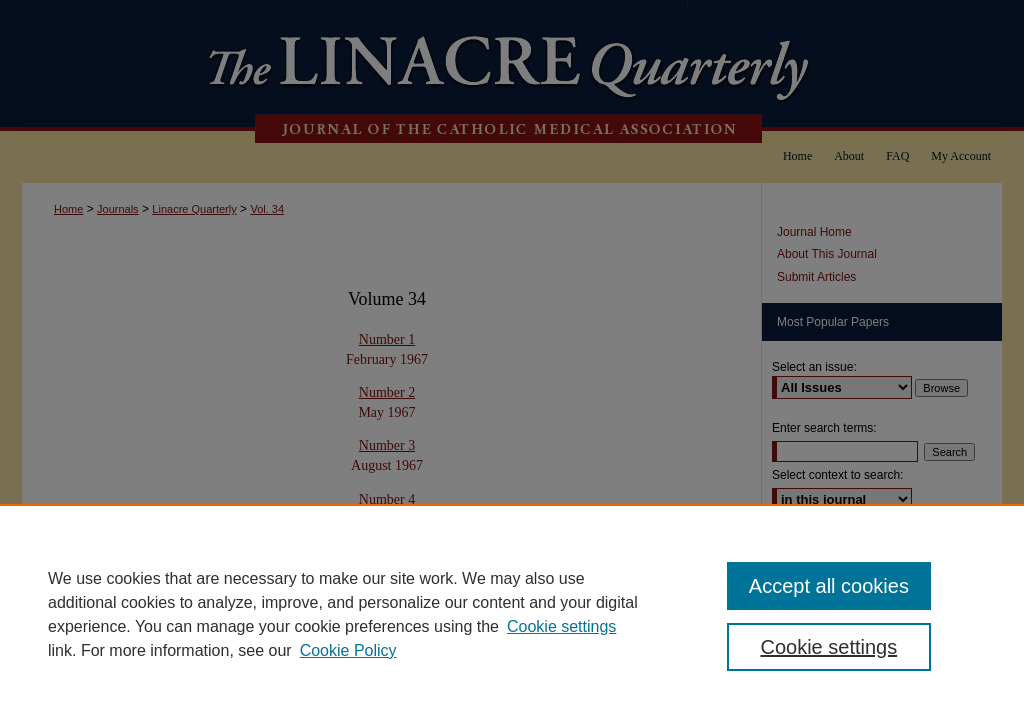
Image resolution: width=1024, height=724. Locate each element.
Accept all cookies (829, 586)
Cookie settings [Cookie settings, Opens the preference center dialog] (828, 647)
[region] (512, 614)
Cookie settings (561, 626)
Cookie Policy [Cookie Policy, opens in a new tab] (348, 650)
